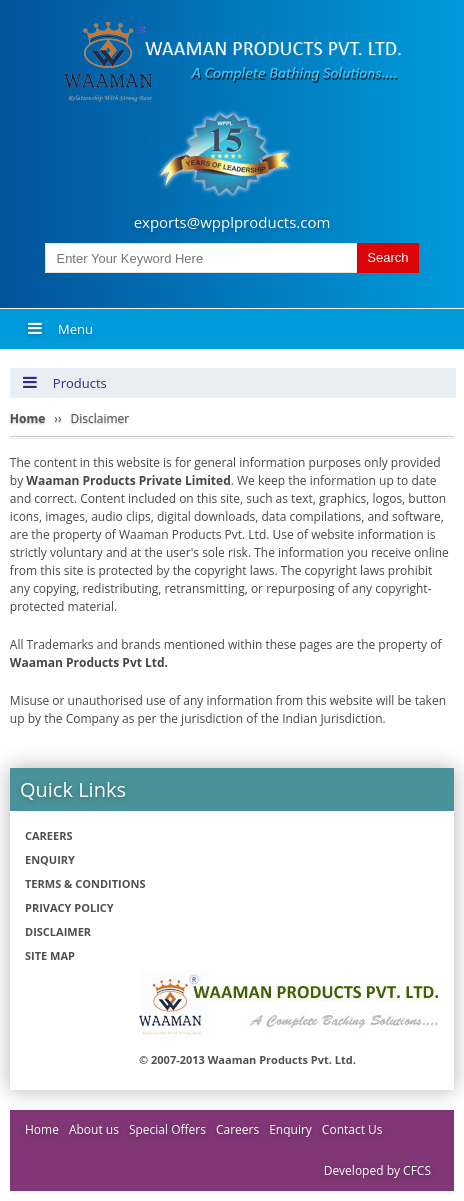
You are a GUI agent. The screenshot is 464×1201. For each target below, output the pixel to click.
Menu (60, 329)
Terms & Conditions (85, 883)
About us (94, 1129)
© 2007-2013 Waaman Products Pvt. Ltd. (247, 1059)
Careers (49, 835)
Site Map (50, 955)
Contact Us (352, 1129)
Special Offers (167, 1129)
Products (64, 383)
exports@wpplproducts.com (232, 222)
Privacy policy (69, 907)
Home (42, 1129)
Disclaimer (58, 931)
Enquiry (50, 859)
